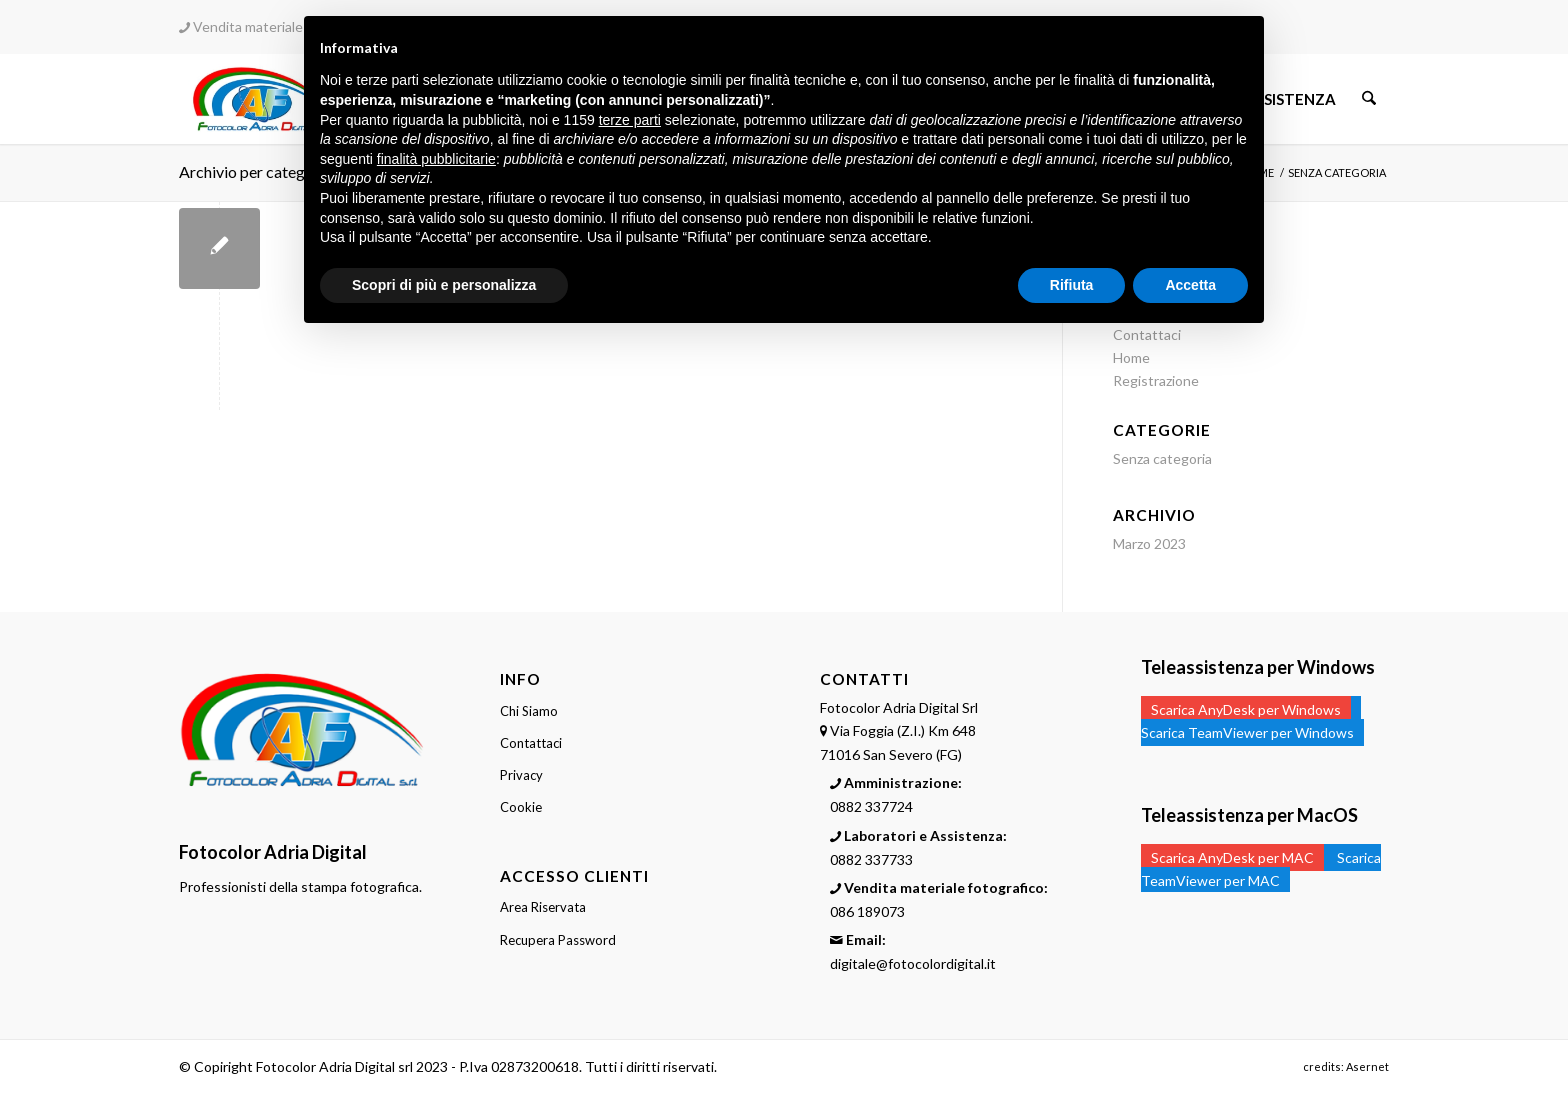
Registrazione (1156, 380)
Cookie (521, 807)
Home (1131, 357)
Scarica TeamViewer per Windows (1247, 732)
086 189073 (867, 911)
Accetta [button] (1190, 285)
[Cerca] (1370, 99)
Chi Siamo (529, 711)
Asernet (1367, 1066)
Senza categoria (1162, 458)
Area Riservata (543, 907)
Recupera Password (558, 940)
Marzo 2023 (1149, 543)
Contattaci (531, 743)
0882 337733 (871, 859)
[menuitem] (1292, 99)
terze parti (630, 120)
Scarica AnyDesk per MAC (1232, 857)
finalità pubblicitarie (436, 159)
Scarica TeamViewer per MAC (1261, 869)
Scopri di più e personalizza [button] (444, 285)
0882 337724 (871, 806)
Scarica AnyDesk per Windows (1246, 709)
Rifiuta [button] (1072, 285)
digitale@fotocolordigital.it (913, 963)
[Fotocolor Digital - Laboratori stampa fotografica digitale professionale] (261, 99)
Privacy (521, 775)
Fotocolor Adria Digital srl (334, 1066)
